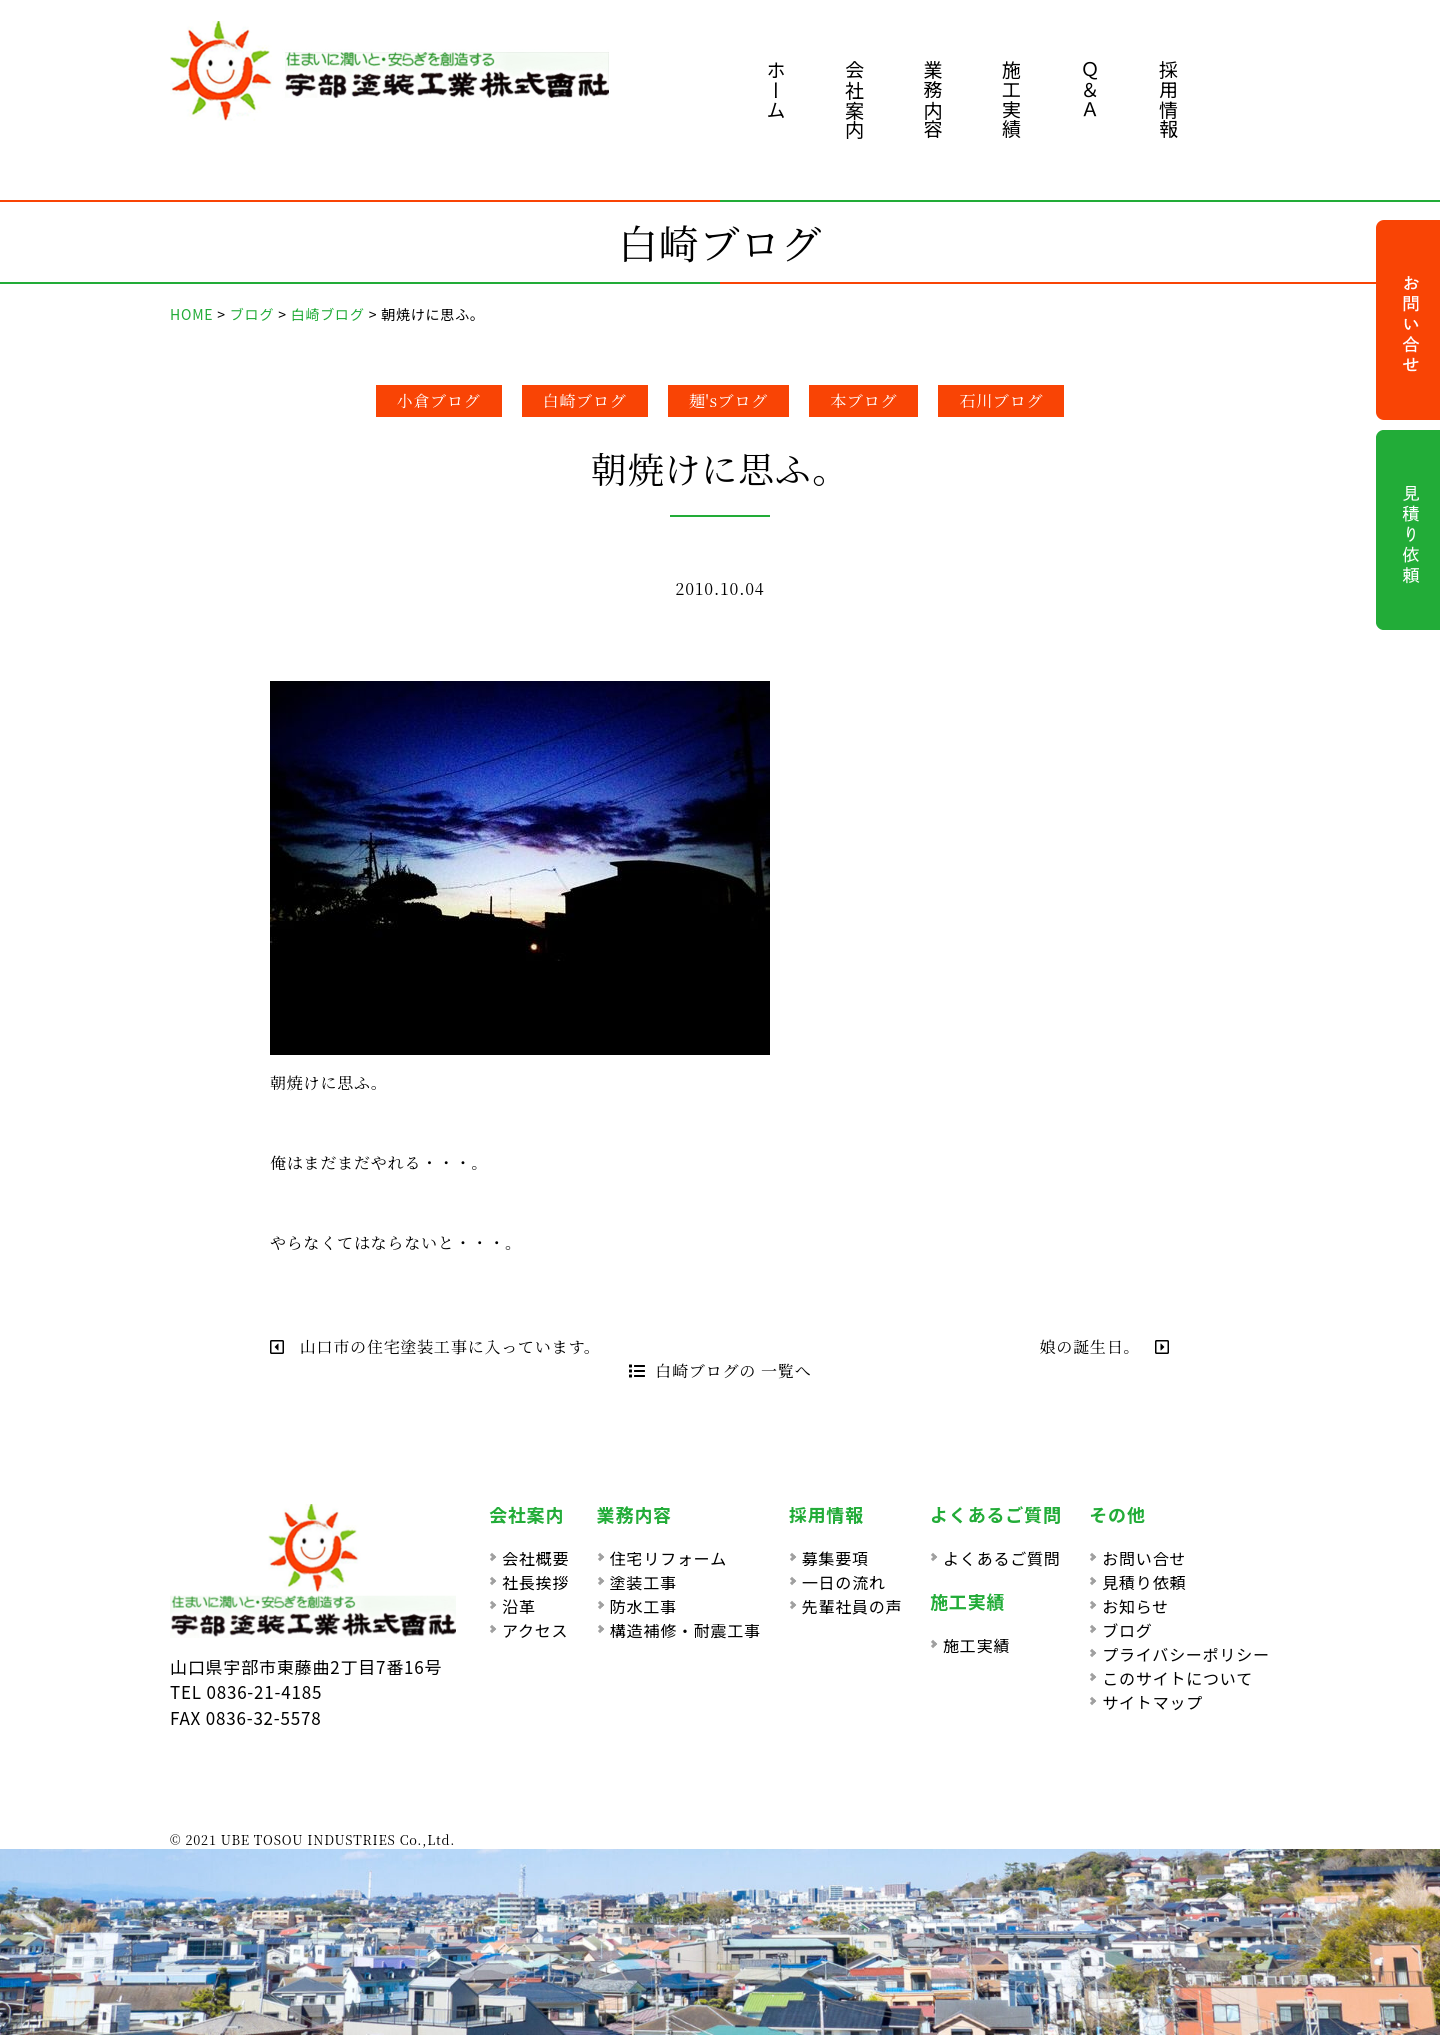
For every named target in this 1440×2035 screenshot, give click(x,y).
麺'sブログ (729, 400)
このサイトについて (1177, 1678)
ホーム (776, 89)
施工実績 (1011, 99)
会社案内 (854, 99)
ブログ (1127, 1630)
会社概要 (535, 1558)
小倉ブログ (439, 400)
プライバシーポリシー (1186, 1654)
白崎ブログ (585, 400)
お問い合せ (1144, 1558)
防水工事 (643, 1606)
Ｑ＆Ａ (1090, 89)
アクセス (535, 1630)
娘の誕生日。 (1104, 1346)
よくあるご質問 (1002, 1558)
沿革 (519, 1606)
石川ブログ (1001, 400)
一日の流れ (844, 1582)
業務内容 (933, 99)
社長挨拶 (535, 1582)
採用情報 (1168, 99)
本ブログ (863, 400)
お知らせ (1135, 1606)
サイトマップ (1152, 1702)
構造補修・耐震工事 (685, 1630)
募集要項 (835, 1558)
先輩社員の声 (852, 1606)
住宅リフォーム (668, 1558)
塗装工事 (643, 1582)
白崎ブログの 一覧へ (720, 1370)
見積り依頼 (1144, 1582)
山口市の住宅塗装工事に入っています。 (435, 1346)
